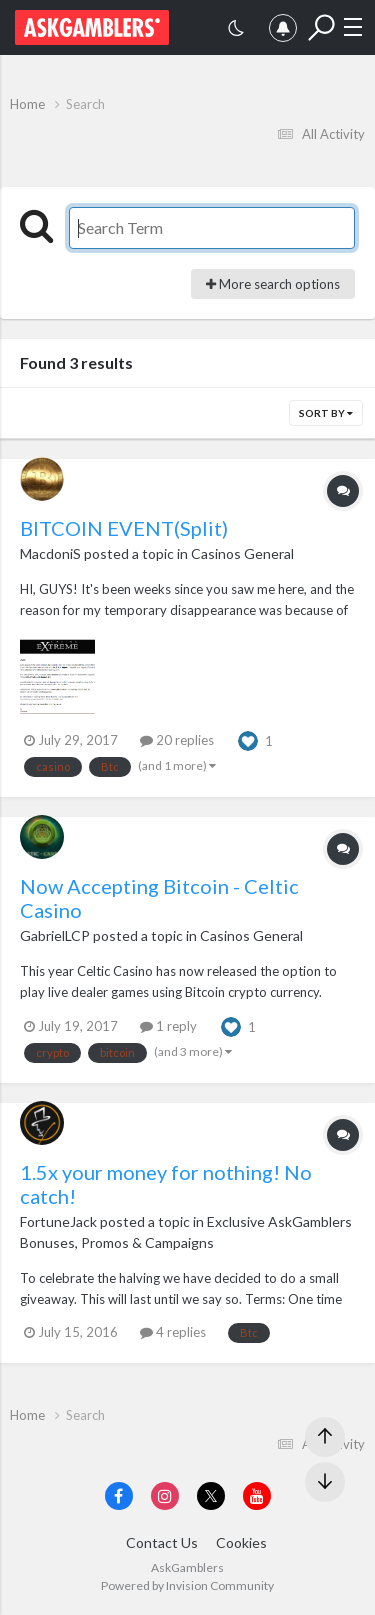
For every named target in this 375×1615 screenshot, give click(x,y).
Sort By (326, 413)
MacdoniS (50, 553)
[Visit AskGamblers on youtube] (257, 1496)
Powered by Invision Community (187, 1585)
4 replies (173, 1332)
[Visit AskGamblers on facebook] (119, 1496)
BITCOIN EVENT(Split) (124, 528)
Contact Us (162, 1542)
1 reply (168, 1026)
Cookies (241, 1542)
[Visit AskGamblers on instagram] (165, 1496)
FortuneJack (58, 1221)
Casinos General (242, 553)
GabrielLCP (55, 935)
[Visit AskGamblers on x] (211, 1496)
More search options (273, 284)
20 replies (177, 740)
